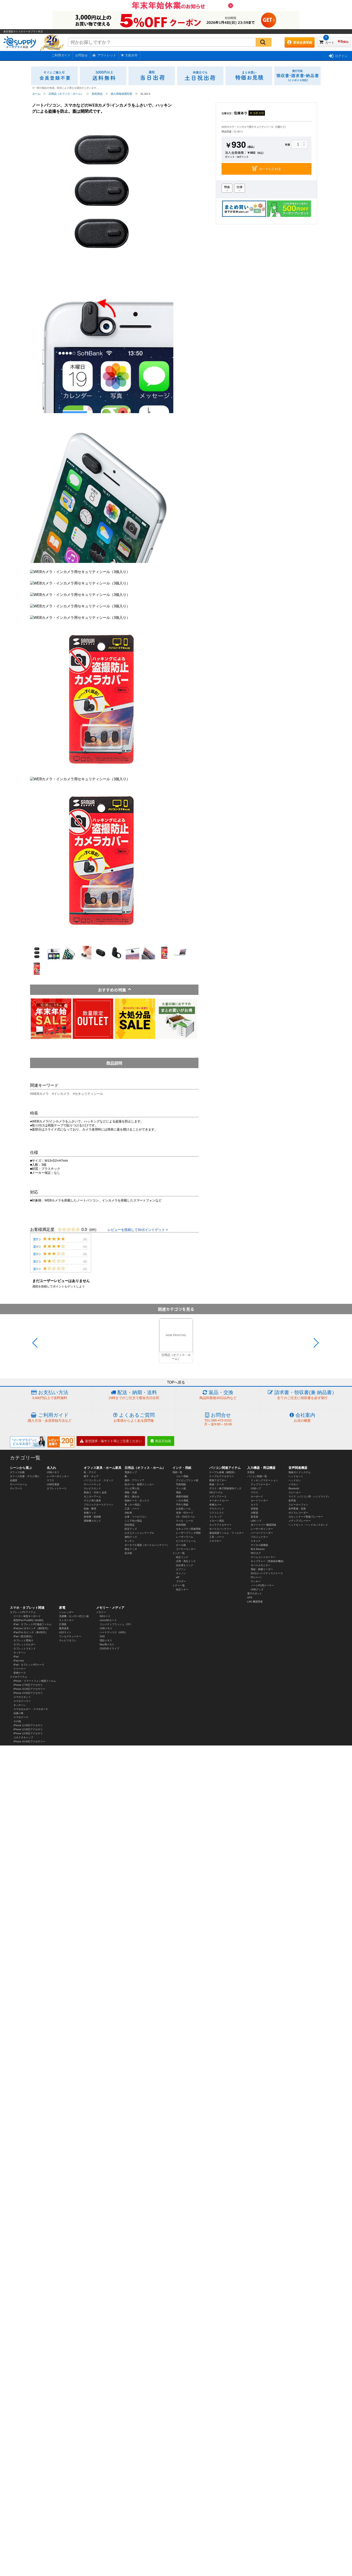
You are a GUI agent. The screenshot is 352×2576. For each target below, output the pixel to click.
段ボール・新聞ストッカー (139, 2315)
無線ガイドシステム (299, 2302)
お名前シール (183, 2339)
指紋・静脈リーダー (262, 2399)
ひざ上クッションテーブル (139, 2363)
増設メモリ (106, 2471)
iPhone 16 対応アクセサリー (29, 2572)
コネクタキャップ (23, 2568)
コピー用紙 (182, 2306)
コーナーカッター (186, 2379)
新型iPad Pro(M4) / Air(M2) (28, 2450)
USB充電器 (53, 2315)
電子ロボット (254, 2424)
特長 (226, 188)
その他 (17, 2551)
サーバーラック (92, 2315)
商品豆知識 (161, 2271)
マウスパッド (216, 2339)
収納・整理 (90, 2339)
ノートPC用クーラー (262, 2416)
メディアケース (218, 2327)
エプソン (181, 2399)
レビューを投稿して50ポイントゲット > (138, 2060)
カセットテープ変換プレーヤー (305, 2347)
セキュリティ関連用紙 (188, 2359)
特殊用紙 (181, 2355)
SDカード (105, 2446)
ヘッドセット (295, 2306)
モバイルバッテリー (220, 2359)
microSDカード (108, 2450)
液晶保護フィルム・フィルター (226, 2363)
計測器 (62, 2454)
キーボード (257, 2327)
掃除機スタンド (92, 2351)
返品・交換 (218, 2225)
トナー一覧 (178, 2416)
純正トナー (182, 2420)
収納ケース (19, 2503)
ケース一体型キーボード (27, 2446)
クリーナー (19, 2499)
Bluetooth (293, 2319)
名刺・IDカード (184, 2343)
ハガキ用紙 (182, 2331)
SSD (102, 2467)
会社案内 (302, 2248)
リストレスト (216, 2343)
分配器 (254, 2343)
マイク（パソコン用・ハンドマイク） (309, 2327)
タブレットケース (56, 2319)
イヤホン (293, 2315)
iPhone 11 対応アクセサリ (28, 2555)
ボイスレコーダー (298, 2343)
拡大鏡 (128, 2383)
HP (178, 2407)
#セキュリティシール (88, 1924)
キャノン (181, 2403)
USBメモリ (53, 2302)
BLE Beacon (258, 2379)
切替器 (254, 2339)
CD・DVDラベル (185, 2347)
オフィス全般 (17, 2302)
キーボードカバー (219, 2331)
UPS (249, 2428)
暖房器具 (64, 2458)
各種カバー (215, 2335)
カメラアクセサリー (220, 2355)
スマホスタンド (22, 2527)
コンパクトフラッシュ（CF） (116, 2454)
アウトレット (104, 55)
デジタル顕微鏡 (259, 2375)
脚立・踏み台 (132, 2327)
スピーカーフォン (298, 2335)
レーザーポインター (58, 2306)
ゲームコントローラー (263, 2387)
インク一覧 (178, 2383)
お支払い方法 (49, 2225)
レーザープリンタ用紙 (188, 2363)
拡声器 (292, 2331)
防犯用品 (129, 2355)
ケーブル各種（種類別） (222, 2302)
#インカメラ (61, 1924)
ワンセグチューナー (70, 2467)
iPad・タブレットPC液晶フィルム (32, 2454)
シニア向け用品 (133, 2351)
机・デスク (90, 2302)
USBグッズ (257, 2420)
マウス (50, 2310)
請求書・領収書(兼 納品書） (302, 2225)
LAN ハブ (256, 2351)
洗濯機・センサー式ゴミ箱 (74, 2446)
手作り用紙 (182, 2335)
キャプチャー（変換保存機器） (268, 2391)
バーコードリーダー (262, 2363)
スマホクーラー (22, 2531)
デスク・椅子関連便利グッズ (225, 2319)
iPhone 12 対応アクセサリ (28, 2559)
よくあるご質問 (134, 2248)
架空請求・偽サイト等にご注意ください (111, 2271)
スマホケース (20, 2547)
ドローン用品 (216, 2351)
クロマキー (215, 2371)
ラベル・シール (184, 2351)
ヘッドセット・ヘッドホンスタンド (308, 2355)
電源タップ (131, 2302)
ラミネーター (66, 2450)
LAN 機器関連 (255, 2432)
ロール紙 (181, 2375)
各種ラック (90, 2343)
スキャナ (256, 2371)
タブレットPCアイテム (23, 2442)
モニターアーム (92, 2327)
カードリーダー (259, 2331)
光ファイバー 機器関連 (263, 2355)
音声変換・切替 (297, 2339)
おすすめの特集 (112, 1820)
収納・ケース (216, 2315)
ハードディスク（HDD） (113, 2462)
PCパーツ (256, 2407)
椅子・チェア (91, 2306)
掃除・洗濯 (131, 2323)
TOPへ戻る (176, 2213)
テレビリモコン (67, 2471)
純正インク (182, 2387)
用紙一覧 (177, 2302)
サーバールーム (18, 2315)
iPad (15, 2487)
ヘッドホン (294, 2310)
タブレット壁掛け (23, 2471)
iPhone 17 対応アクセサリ (28, 2515)
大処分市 (129, 55)
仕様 (238, 188)
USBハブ (256, 2319)
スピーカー (294, 2323)
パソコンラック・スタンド (98, 2310)
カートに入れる (266, 169)
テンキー (256, 2412)
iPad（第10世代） (23, 2467)
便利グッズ (131, 2367)
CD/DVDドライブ (109, 2479)
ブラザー (181, 2412)
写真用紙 (181, 2315)
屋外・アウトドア (134, 2310)
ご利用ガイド (61, 55)
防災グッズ (131, 2359)
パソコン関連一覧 (257, 2306)
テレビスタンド (92, 2319)
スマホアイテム (18, 2507)
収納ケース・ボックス (137, 2331)
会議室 (13, 2310)
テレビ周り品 (132, 2319)
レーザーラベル (184, 2367)
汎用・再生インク (186, 2391)
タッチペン (19, 2483)
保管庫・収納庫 (92, 2347)
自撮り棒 (18, 2543)
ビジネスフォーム (186, 2371)
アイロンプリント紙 (187, 2310)
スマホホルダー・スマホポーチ (30, 2539)
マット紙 (181, 2319)
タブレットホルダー (24, 2475)
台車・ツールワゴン (136, 2347)
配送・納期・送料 (134, 2225)
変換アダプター (218, 2310)
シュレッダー (66, 2442)
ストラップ (215, 2347)
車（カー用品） (133, 2335)
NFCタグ (256, 2383)
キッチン (129, 2371)
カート (333, 40)
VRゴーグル (216, 2323)
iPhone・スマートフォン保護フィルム (34, 2511)
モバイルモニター (261, 2395)
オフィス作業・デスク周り (25, 2306)
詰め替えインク (184, 2395)
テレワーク (16, 2319)
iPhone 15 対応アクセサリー (29, 2519)
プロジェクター (259, 2367)
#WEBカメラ (39, 1924)
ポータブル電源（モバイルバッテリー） (147, 2375)
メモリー (101, 2442)
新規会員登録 (299, 42)
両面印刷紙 (182, 2327)
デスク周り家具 (92, 2331)
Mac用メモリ (107, 2475)
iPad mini (18, 2491)
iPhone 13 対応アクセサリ (28, 2564)
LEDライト (65, 2462)
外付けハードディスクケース (267, 2403)
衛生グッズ (131, 2379)
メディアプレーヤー (299, 2351)
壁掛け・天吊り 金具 (95, 2323)
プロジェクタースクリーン (98, 2335)
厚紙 (178, 2323)
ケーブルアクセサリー (221, 2306)
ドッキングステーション (264, 2310)
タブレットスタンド (24, 2479)
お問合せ (81, 55)
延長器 (254, 2347)
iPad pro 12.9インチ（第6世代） (31, 2458)
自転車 (128, 2343)
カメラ (254, 2335)
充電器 (251, 2302)
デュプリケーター (261, 2315)
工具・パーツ (132, 2339)
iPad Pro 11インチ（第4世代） (30, 2462)
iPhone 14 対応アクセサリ (28, 2523)
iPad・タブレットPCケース (28, 2495)
